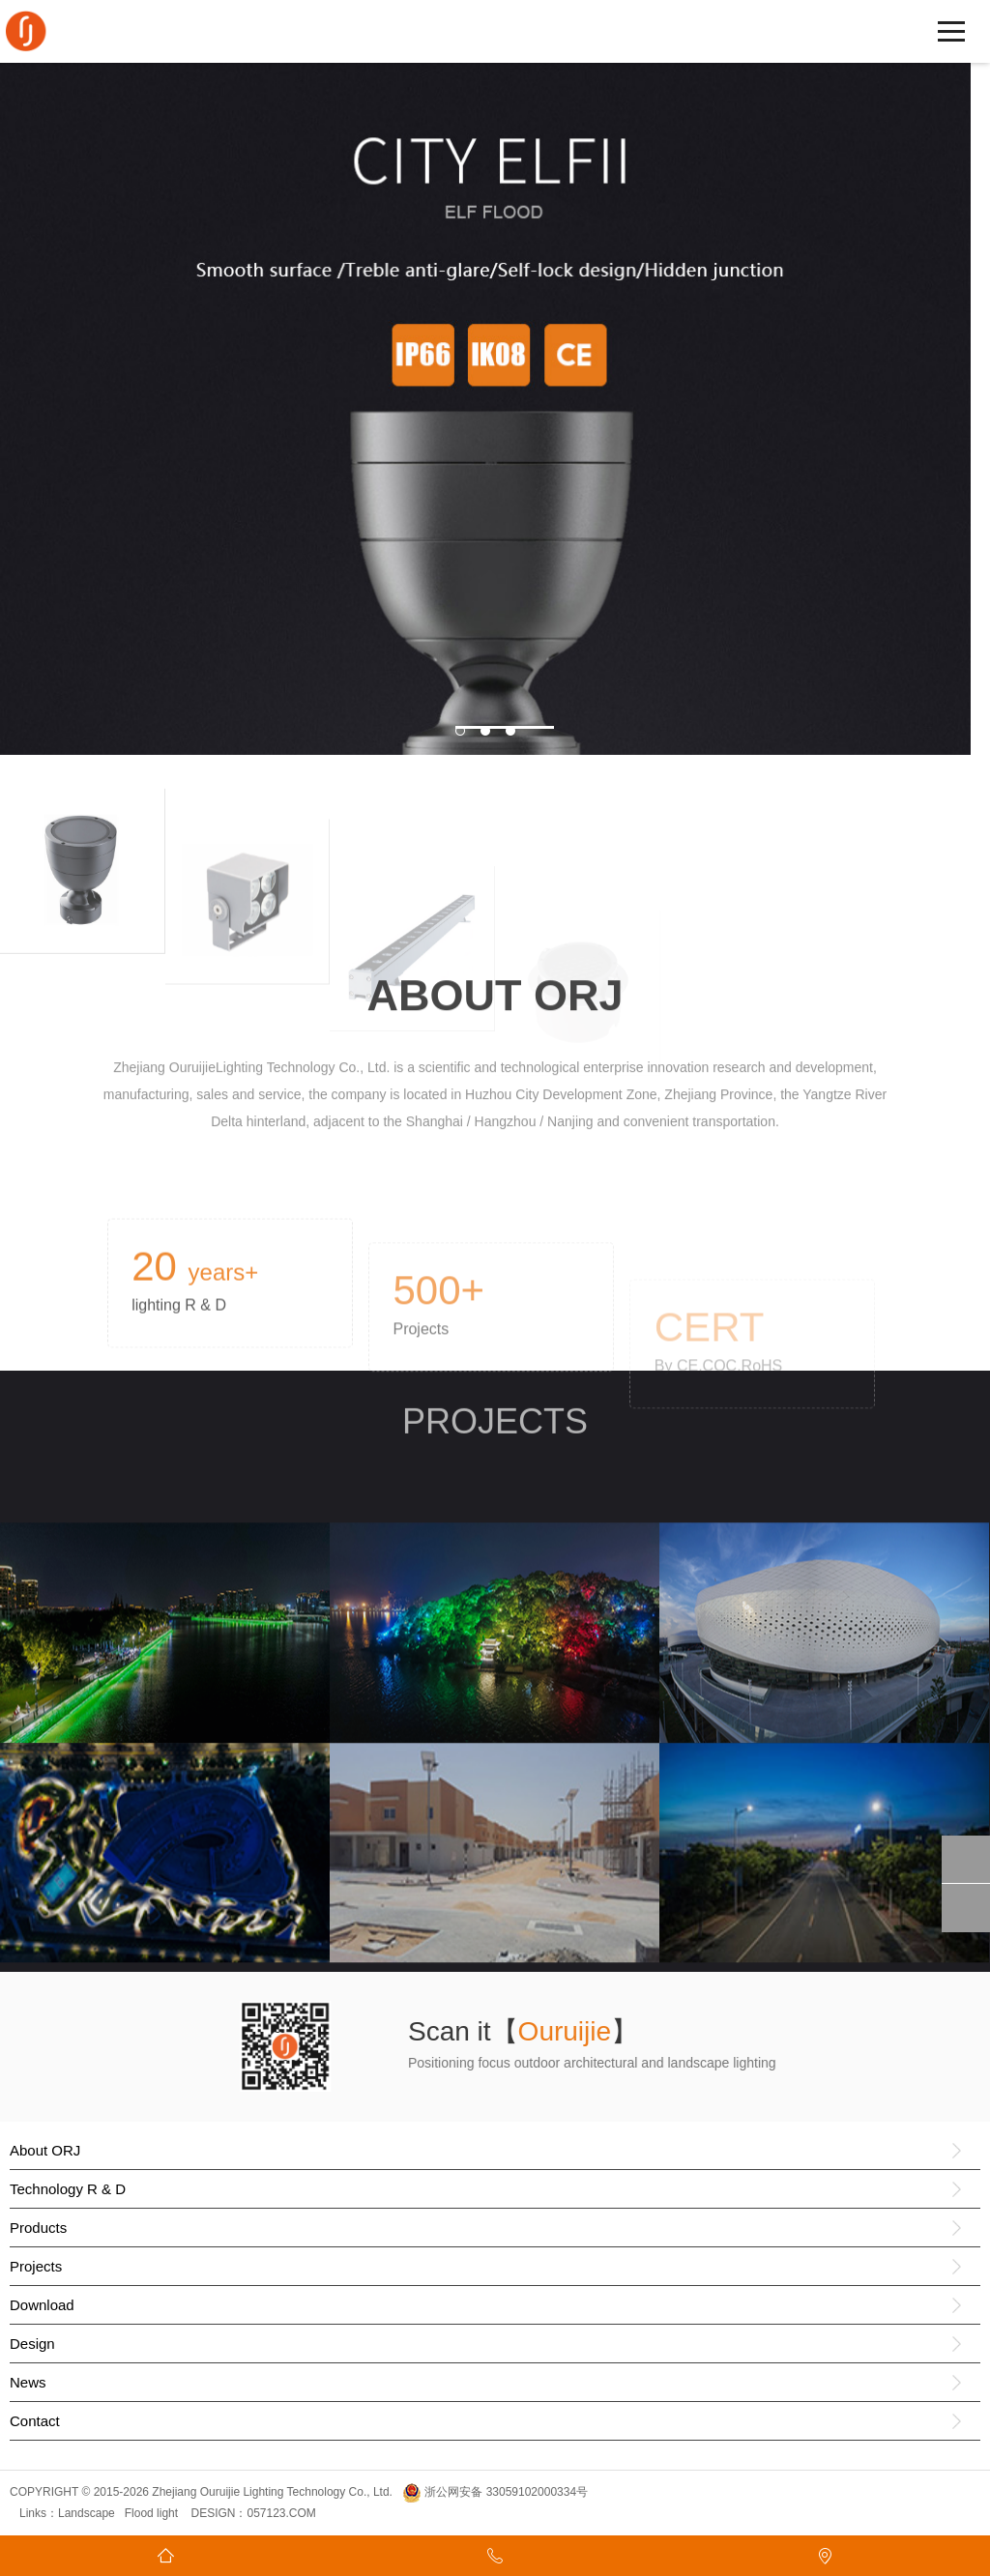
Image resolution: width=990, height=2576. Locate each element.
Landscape (86, 2513)
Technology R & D (68, 2189)
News (28, 2382)
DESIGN (211, 2513)
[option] (485, 401)
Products (38, 2227)
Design (32, 2343)
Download (42, 2305)
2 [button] (504, 727)
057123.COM (281, 2513)
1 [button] (479, 727)
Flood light (151, 2513)
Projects (36, 2266)
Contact (35, 2421)
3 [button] (530, 727)
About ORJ (45, 2150)
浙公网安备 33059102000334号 (495, 2492)
